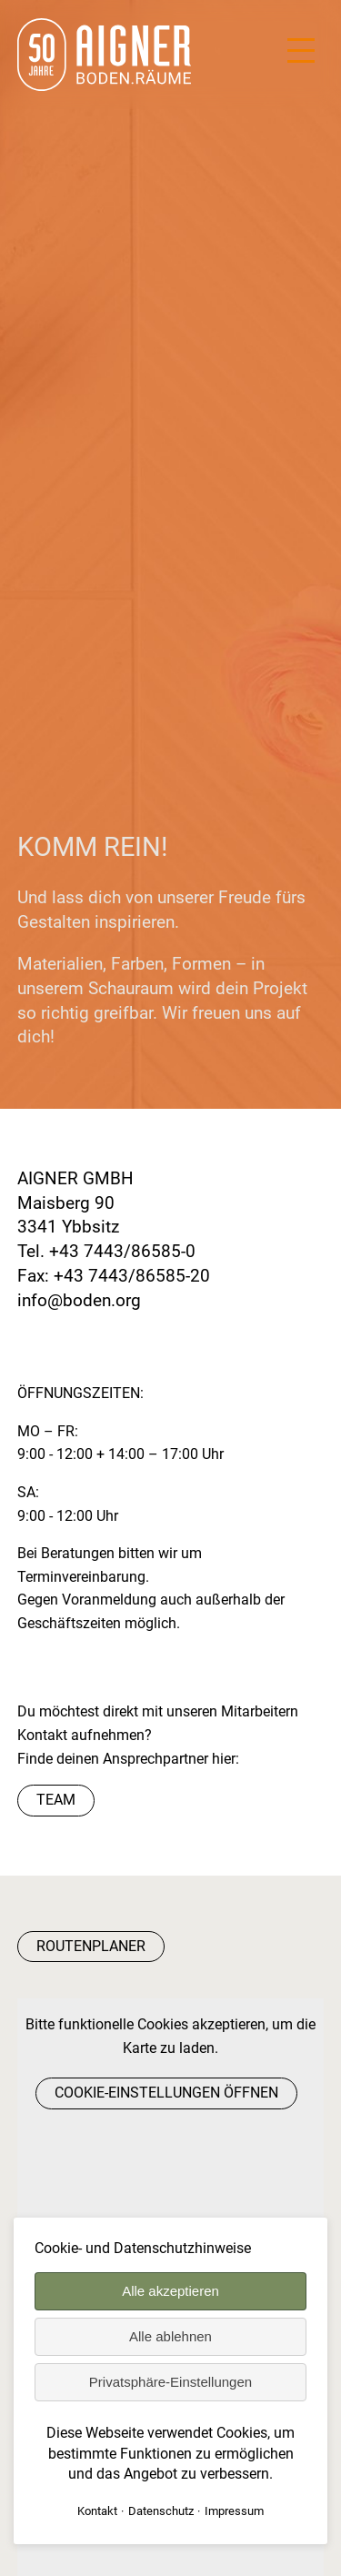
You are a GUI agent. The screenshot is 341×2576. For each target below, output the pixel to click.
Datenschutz (161, 2511)
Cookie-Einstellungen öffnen (166, 2092)
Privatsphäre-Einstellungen (170, 2382)
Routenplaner (90, 1946)
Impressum (234, 2511)
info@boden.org (79, 1300)
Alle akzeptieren (170, 2291)
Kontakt (97, 2511)
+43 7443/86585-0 (122, 1251)
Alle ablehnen (170, 2336)
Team (55, 1799)
